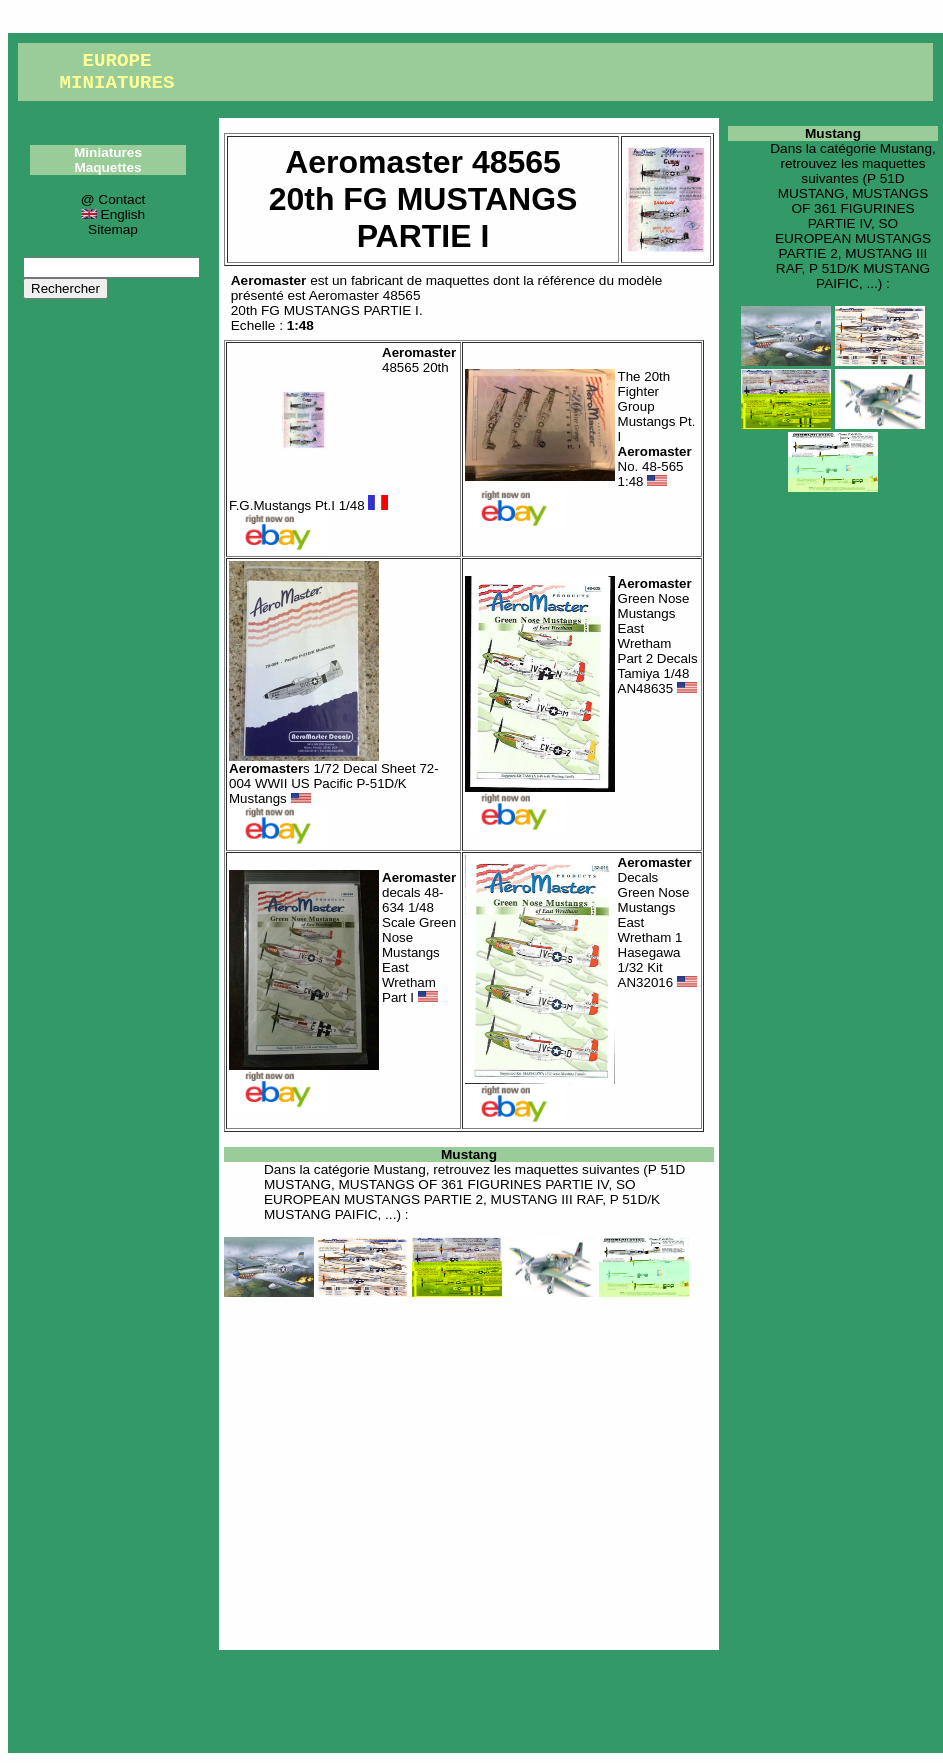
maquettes (457, 280)
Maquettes (107, 167)
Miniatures (108, 152)
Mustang (469, 1154)
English (113, 214)
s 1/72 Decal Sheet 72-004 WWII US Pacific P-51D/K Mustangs (334, 783)
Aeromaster (269, 280)
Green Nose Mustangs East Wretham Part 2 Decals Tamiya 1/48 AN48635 (658, 636)
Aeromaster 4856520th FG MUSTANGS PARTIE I (326, 303)
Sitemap (113, 229)
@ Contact (113, 199)
